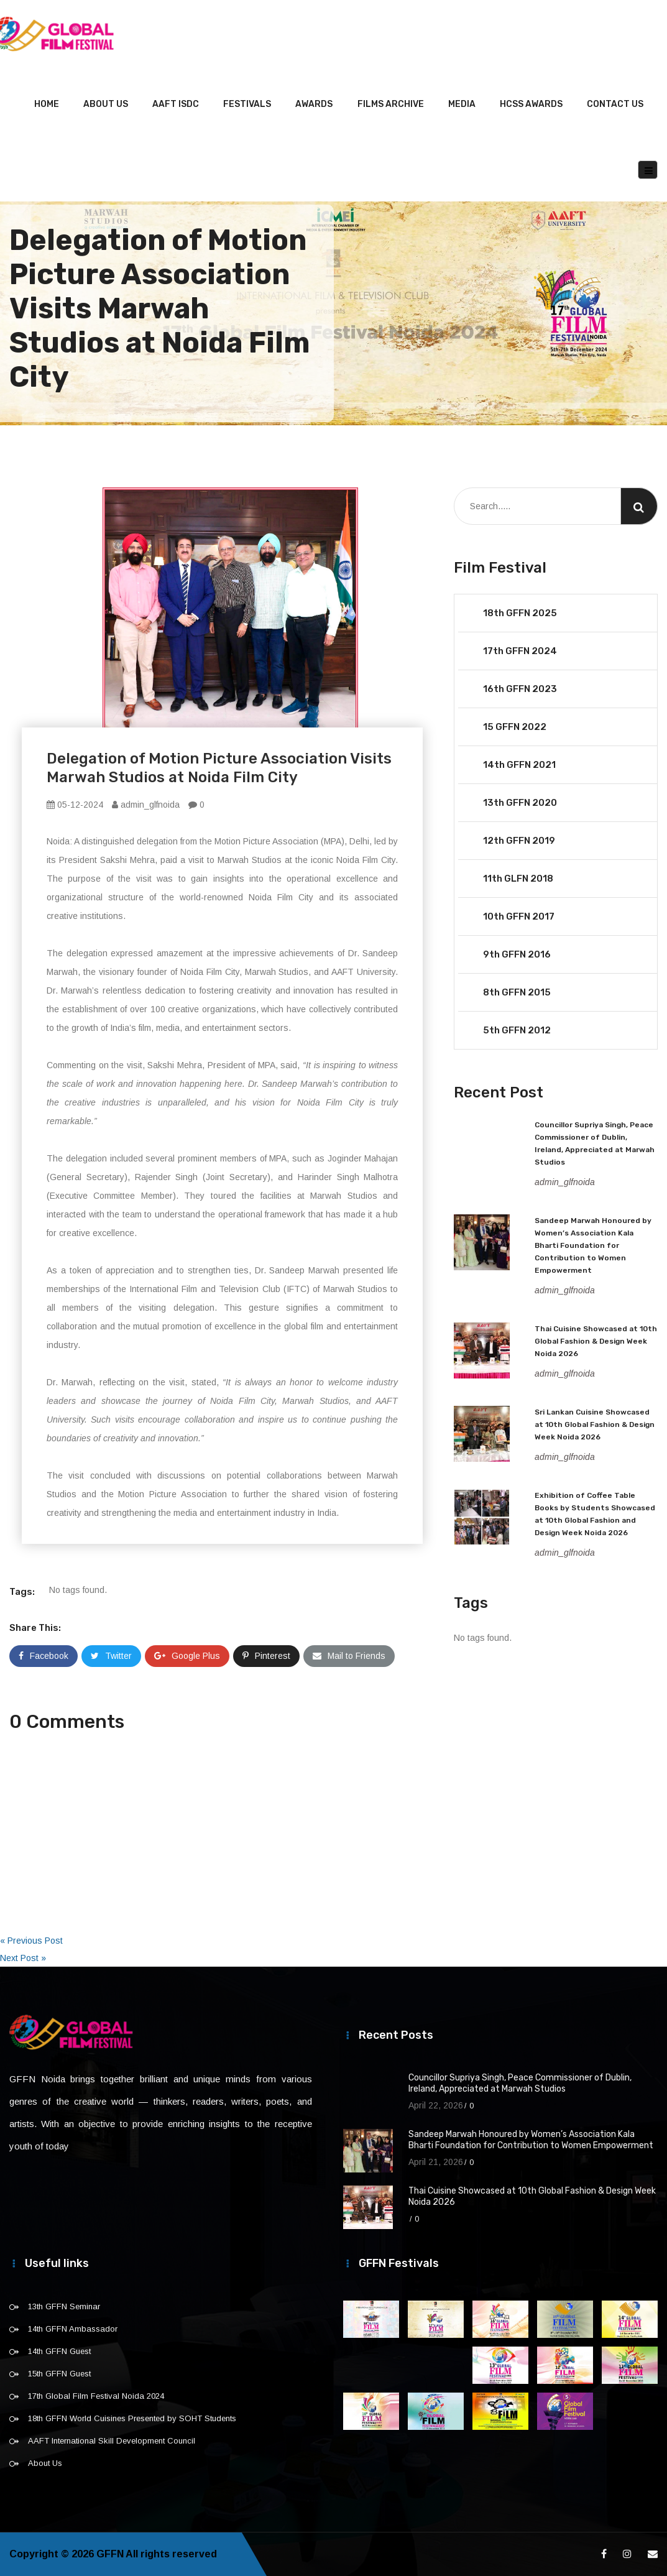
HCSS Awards (531, 104)
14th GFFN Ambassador (72, 2329)
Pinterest (266, 1656)
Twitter (111, 1656)
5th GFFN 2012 (517, 1030)
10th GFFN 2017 (518, 916)
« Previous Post (31, 1941)
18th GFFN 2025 (520, 613)
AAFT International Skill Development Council (111, 2440)
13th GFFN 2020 (520, 802)
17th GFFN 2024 (520, 651)
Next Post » (23, 1958)
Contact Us (615, 104)
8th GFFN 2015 (517, 992)
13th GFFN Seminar (64, 2306)
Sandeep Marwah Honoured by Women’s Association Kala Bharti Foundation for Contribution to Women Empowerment (593, 1245)
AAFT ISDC (175, 104)
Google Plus (187, 1656)
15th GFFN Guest (59, 2373)
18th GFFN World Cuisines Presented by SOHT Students (132, 2418)
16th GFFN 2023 (520, 689)
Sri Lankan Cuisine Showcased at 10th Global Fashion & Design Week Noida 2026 (595, 1424)
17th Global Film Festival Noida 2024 (96, 2396)
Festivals (247, 104)
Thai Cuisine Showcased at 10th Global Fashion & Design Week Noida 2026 (596, 1341)
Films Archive (390, 104)
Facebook (43, 1656)
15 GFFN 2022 (514, 726)
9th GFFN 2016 (517, 954)
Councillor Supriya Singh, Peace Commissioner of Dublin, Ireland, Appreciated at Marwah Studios (520, 2083)
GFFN (110, 2554)
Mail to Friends (349, 1656)
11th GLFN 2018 (518, 878)
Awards (314, 104)
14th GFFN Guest (59, 2351)
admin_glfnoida (146, 805)
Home (46, 104)
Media (462, 104)
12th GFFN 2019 (519, 840)
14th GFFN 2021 (519, 764)
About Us (105, 104)
